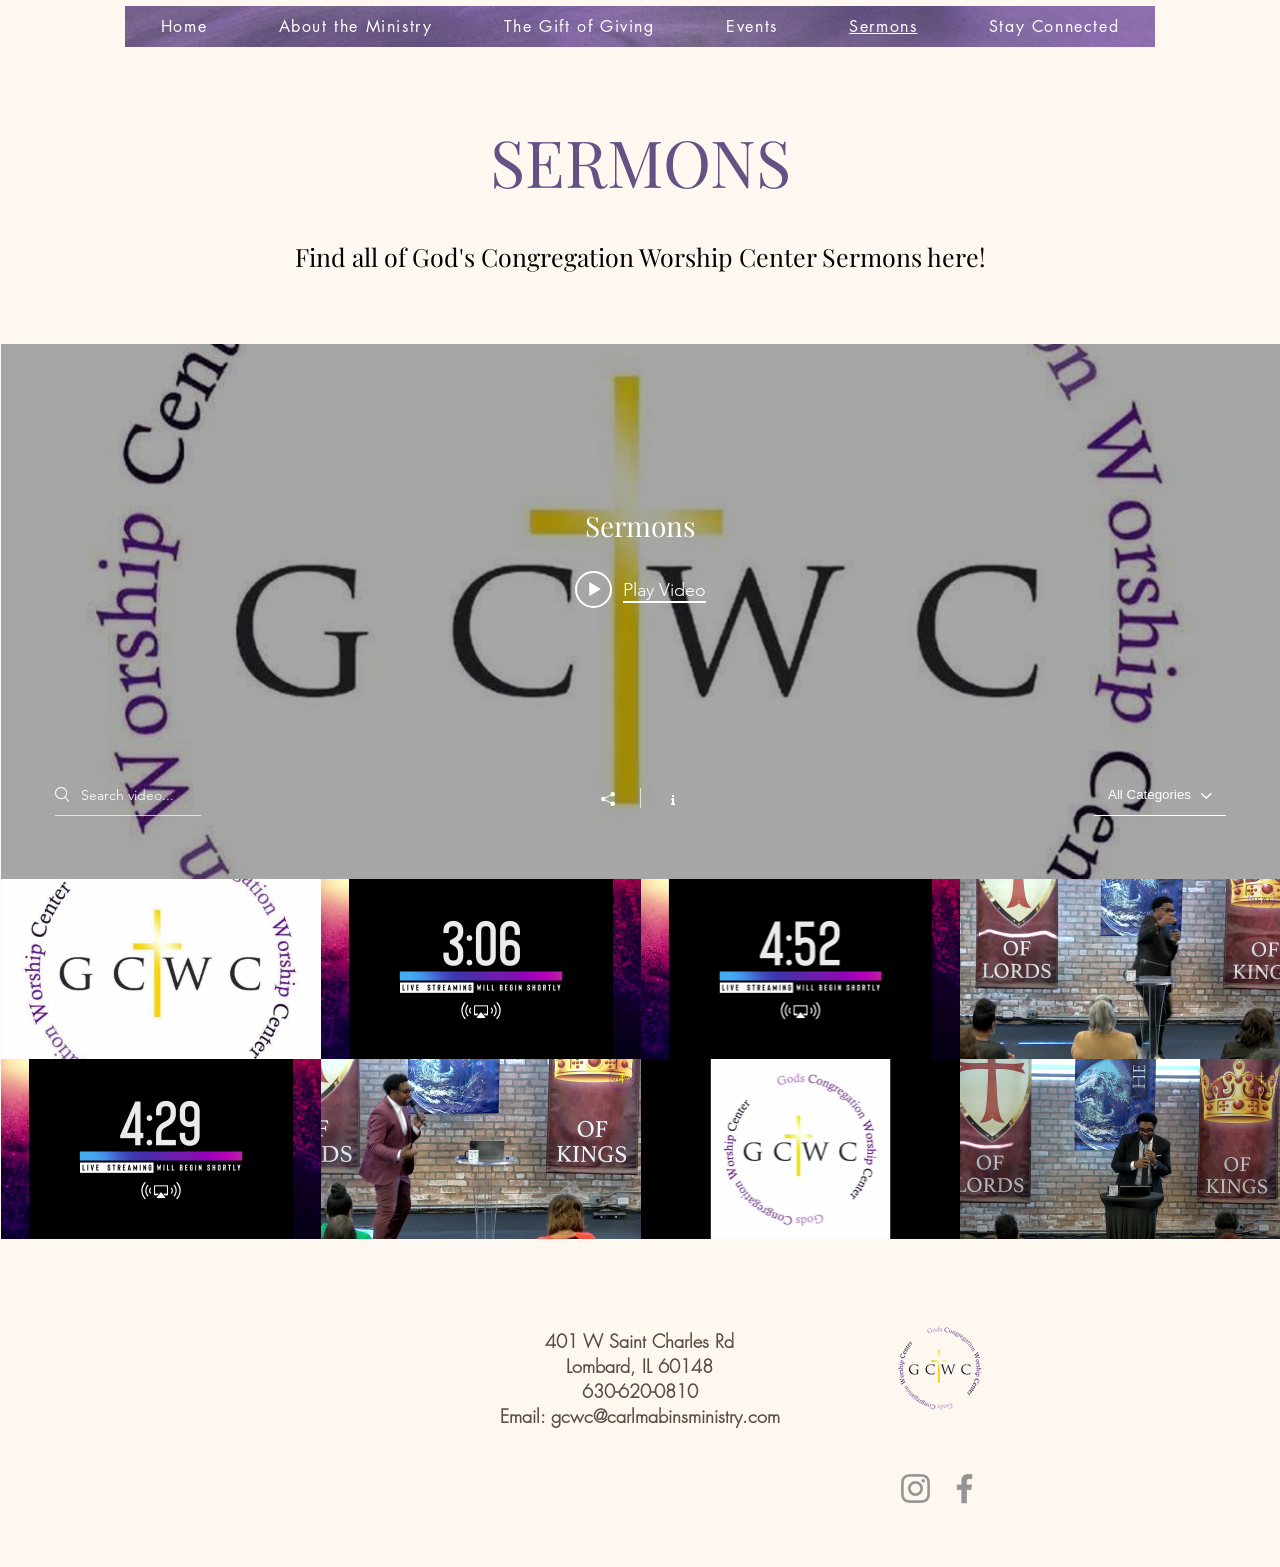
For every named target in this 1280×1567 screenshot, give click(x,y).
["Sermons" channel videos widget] (640, 791)
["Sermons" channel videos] (640, 1059)
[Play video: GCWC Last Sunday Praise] (640, 589)
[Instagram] (915, 1488)
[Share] (618, 799)
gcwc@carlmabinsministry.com (665, 1416)
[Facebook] (964, 1488)
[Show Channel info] (662, 798)
